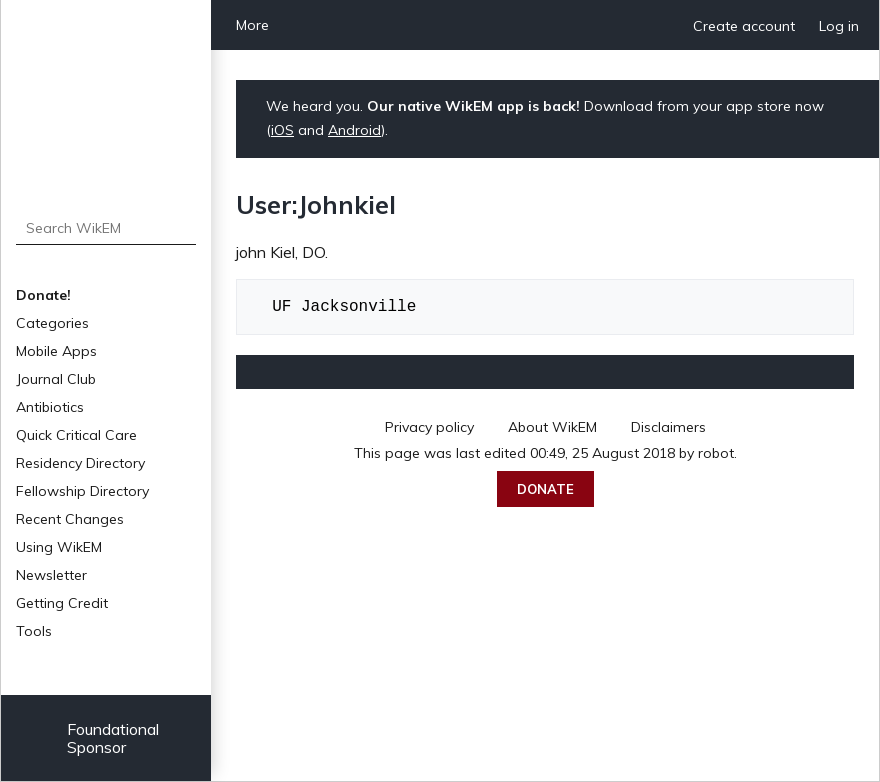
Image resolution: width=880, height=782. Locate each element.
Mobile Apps (56, 351)
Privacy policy (429, 427)
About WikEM (552, 427)
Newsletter (51, 575)
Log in (839, 26)
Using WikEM (59, 547)
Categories (52, 323)
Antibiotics (50, 407)
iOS (282, 130)
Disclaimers (668, 427)
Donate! (43, 295)
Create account (744, 26)
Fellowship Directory (82, 491)
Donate (545, 489)
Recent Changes (70, 519)
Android (354, 130)
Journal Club (56, 379)
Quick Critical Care (76, 435)
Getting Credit (62, 603)
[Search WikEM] (106, 228)
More (252, 25)
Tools (34, 631)
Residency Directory (80, 463)
